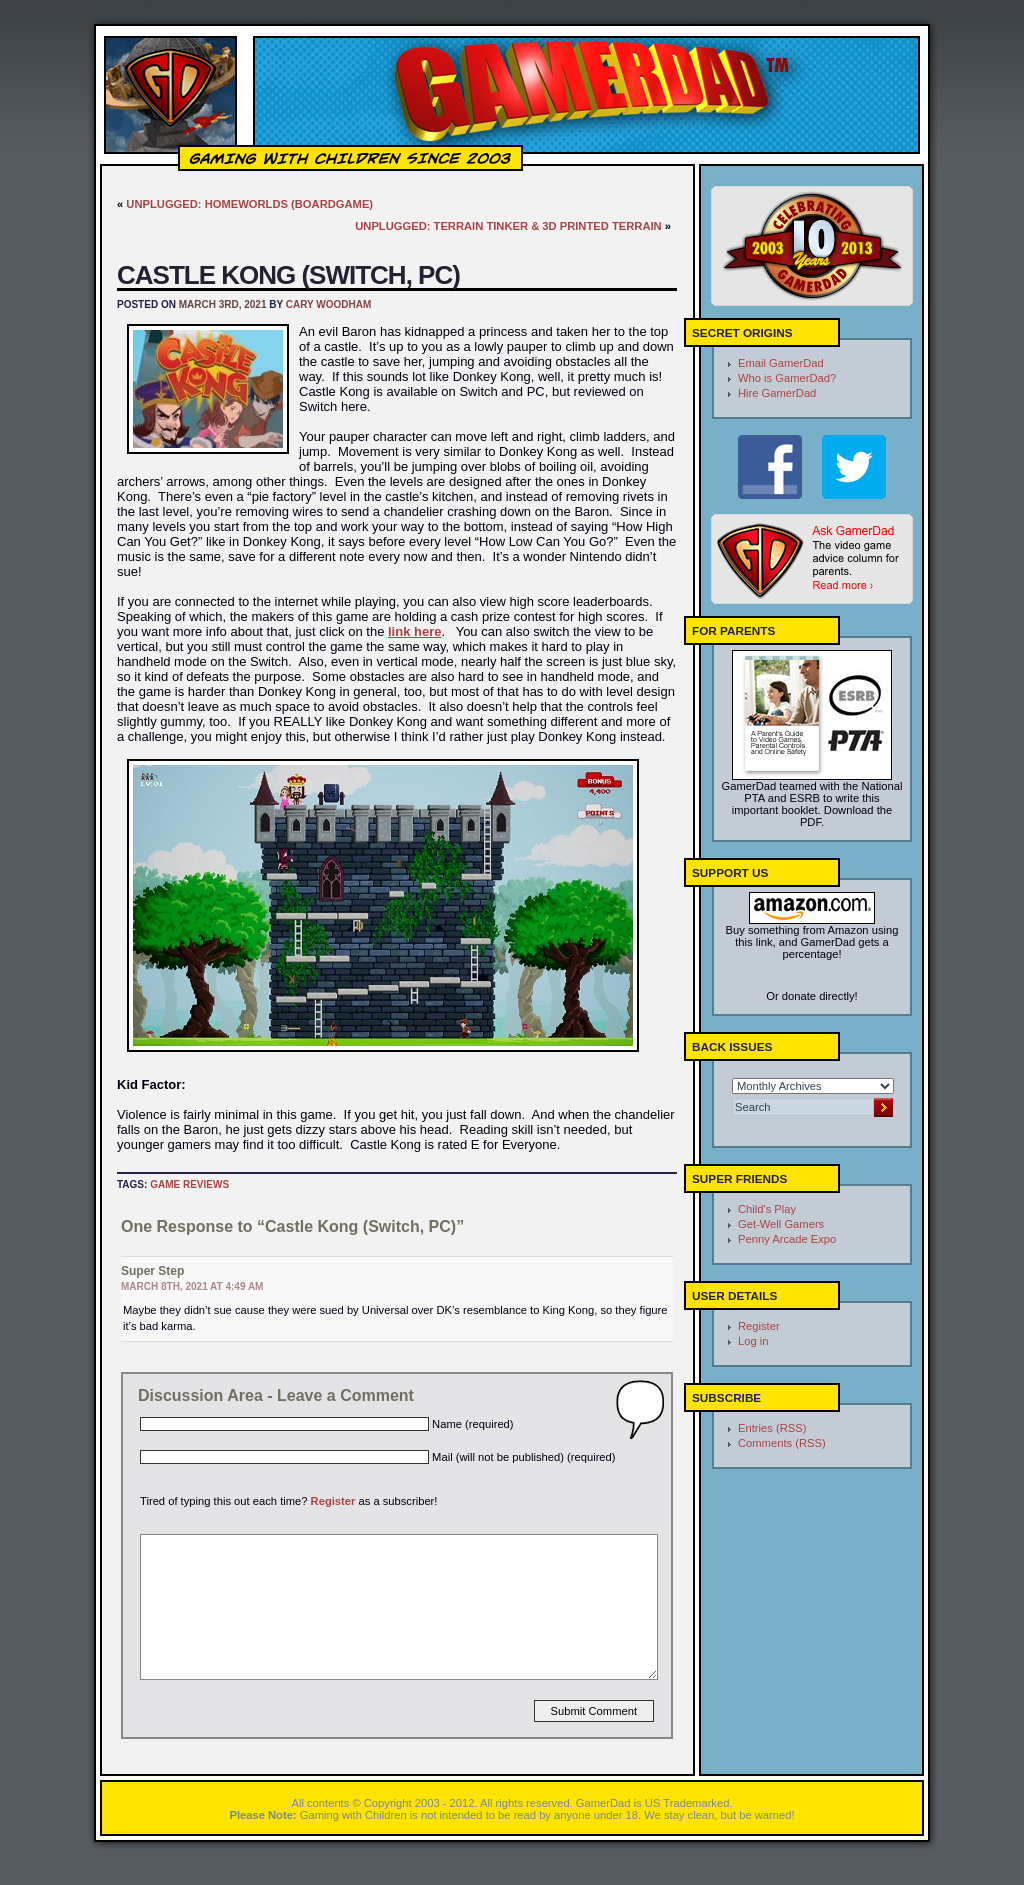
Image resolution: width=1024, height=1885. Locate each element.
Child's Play (767, 1209)
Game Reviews (189, 1184)
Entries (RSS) (772, 1428)
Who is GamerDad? (787, 378)
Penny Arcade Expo (787, 1239)
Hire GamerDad (777, 393)
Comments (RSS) (782, 1443)
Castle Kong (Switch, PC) (288, 275)
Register (333, 1501)
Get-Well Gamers (781, 1224)
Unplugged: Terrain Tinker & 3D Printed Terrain (508, 226)
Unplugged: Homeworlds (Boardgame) (249, 204)
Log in (753, 1341)
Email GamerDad (781, 363)
